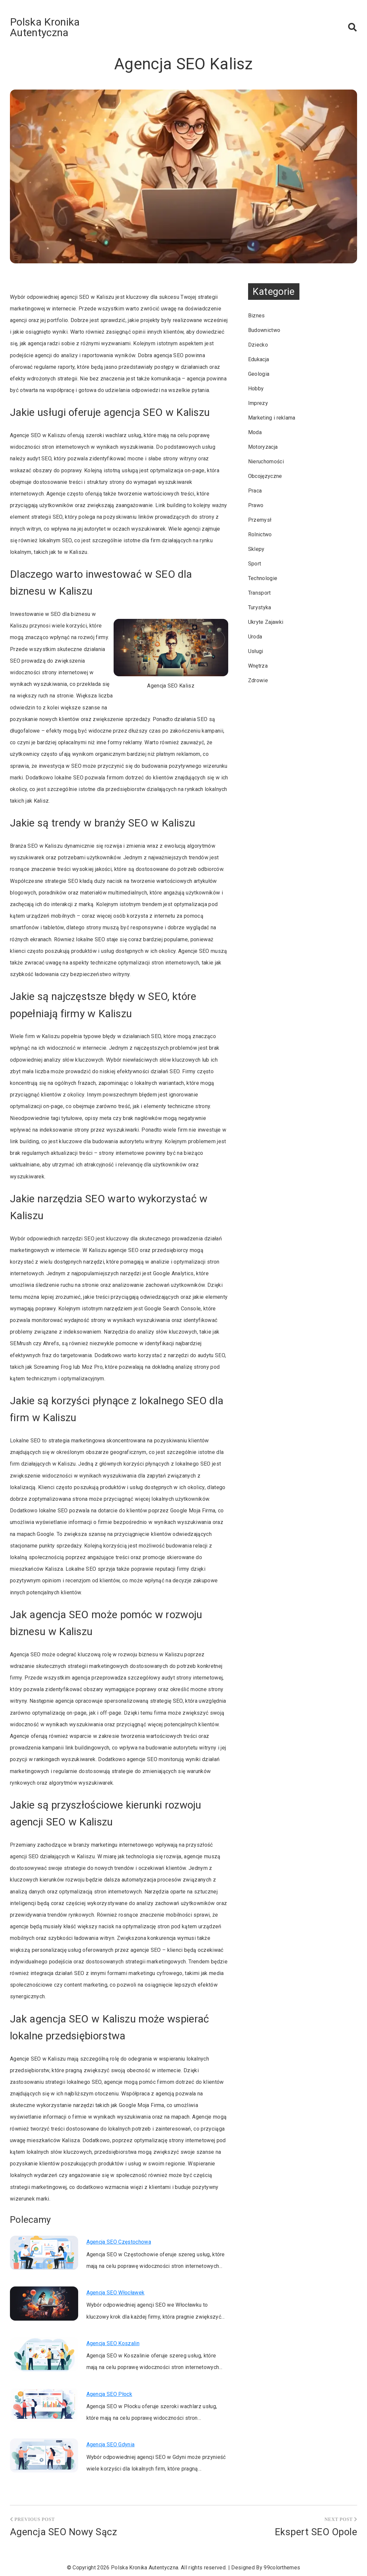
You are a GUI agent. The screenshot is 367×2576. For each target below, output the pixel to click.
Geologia (259, 374)
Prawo (256, 505)
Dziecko (258, 345)
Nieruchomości (266, 461)
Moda (255, 432)
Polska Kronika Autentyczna (44, 27)
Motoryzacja (263, 447)
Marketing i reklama (271, 418)
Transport (259, 593)
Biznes (256, 315)
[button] (352, 27)
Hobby (256, 388)
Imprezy (258, 403)
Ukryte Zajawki (265, 622)
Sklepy (256, 549)
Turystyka (259, 607)
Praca (255, 491)
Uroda (255, 636)
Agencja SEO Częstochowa (118, 2242)
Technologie (263, 578)
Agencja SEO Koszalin (112, 2343)
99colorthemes (282, 2567)
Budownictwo (264, 330)
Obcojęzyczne (265, 476)
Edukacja (258, 359)
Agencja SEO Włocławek (115, 2292)
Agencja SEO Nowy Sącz (63, 2532)
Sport (254, 564)
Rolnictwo (260, 534)
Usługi (255, 651)
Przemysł (260, 520)
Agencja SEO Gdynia (110, 2444)
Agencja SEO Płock (109, 2394)
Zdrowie (258, 680)
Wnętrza (258, 666)
